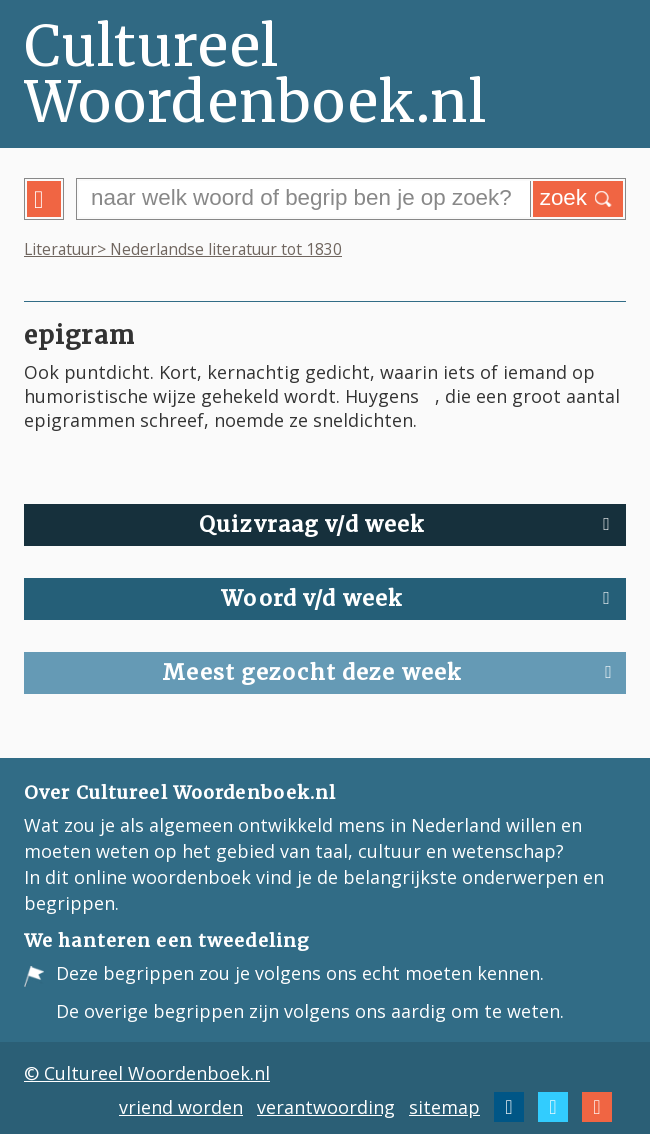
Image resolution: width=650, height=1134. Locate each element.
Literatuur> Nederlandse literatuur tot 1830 (183, 249)
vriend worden (181, 1107)
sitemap (444, 1107)
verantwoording (326, 1107)
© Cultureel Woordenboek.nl (147, 1073)
